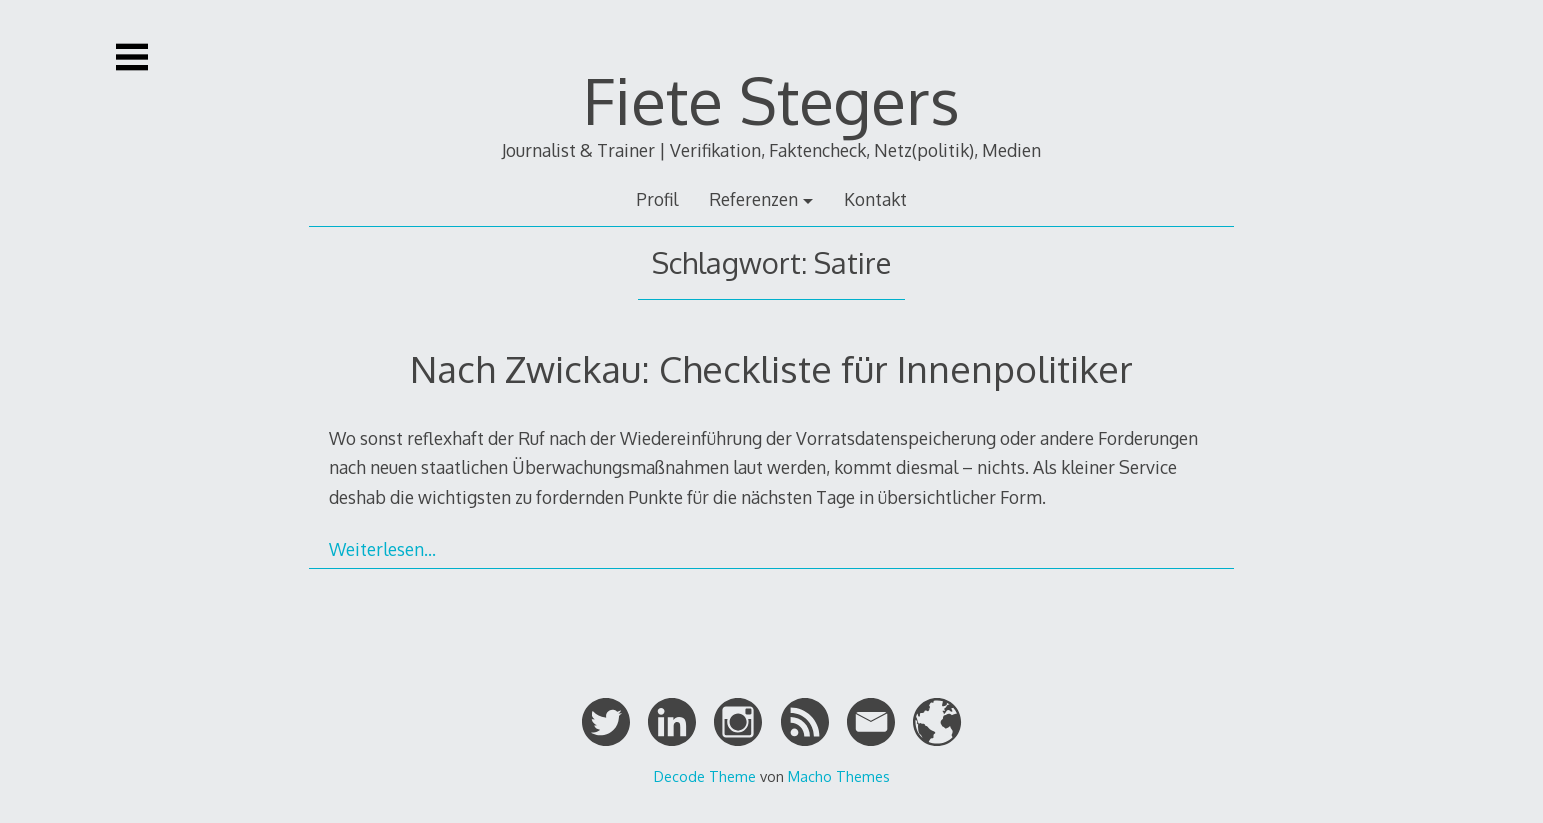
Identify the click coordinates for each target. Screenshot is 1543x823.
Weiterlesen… (382, 549)
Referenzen (753, 199)
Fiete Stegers (771, 99)
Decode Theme (705, 776)
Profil (657, 199)
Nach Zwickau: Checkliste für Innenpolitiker (771, 368)
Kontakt (875, 199)
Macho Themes (839, 776)
